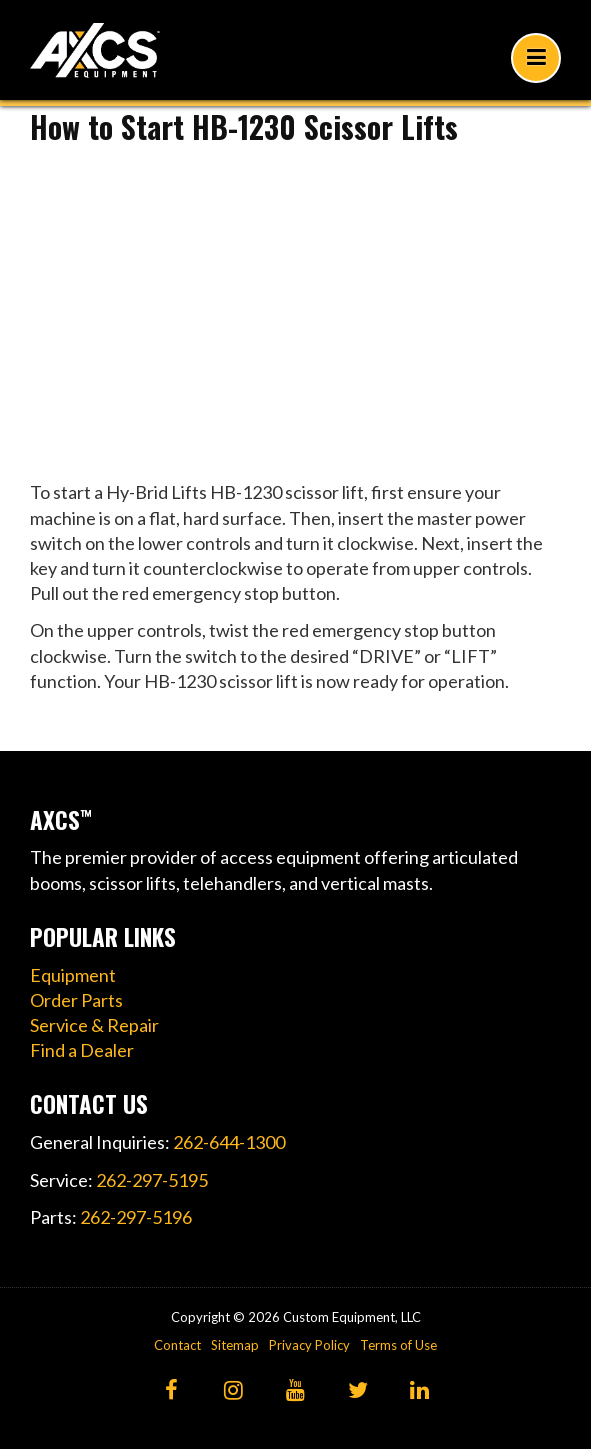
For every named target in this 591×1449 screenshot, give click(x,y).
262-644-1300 (229, 1142)
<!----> (296, 305)
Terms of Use (398, 1345)
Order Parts (76, 1000)
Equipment (73, 975)
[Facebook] (171, 1391)
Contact (177, 1345)
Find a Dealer (82, 1050)
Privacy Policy (309, 1345)
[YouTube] (295, 1391)
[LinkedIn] (419, 1391)
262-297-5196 (136, 1217)
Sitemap (235, 1345)
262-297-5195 (152, 1180)
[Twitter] (357, 1391)
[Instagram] (233, 1391)
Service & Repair (94, 1025)
